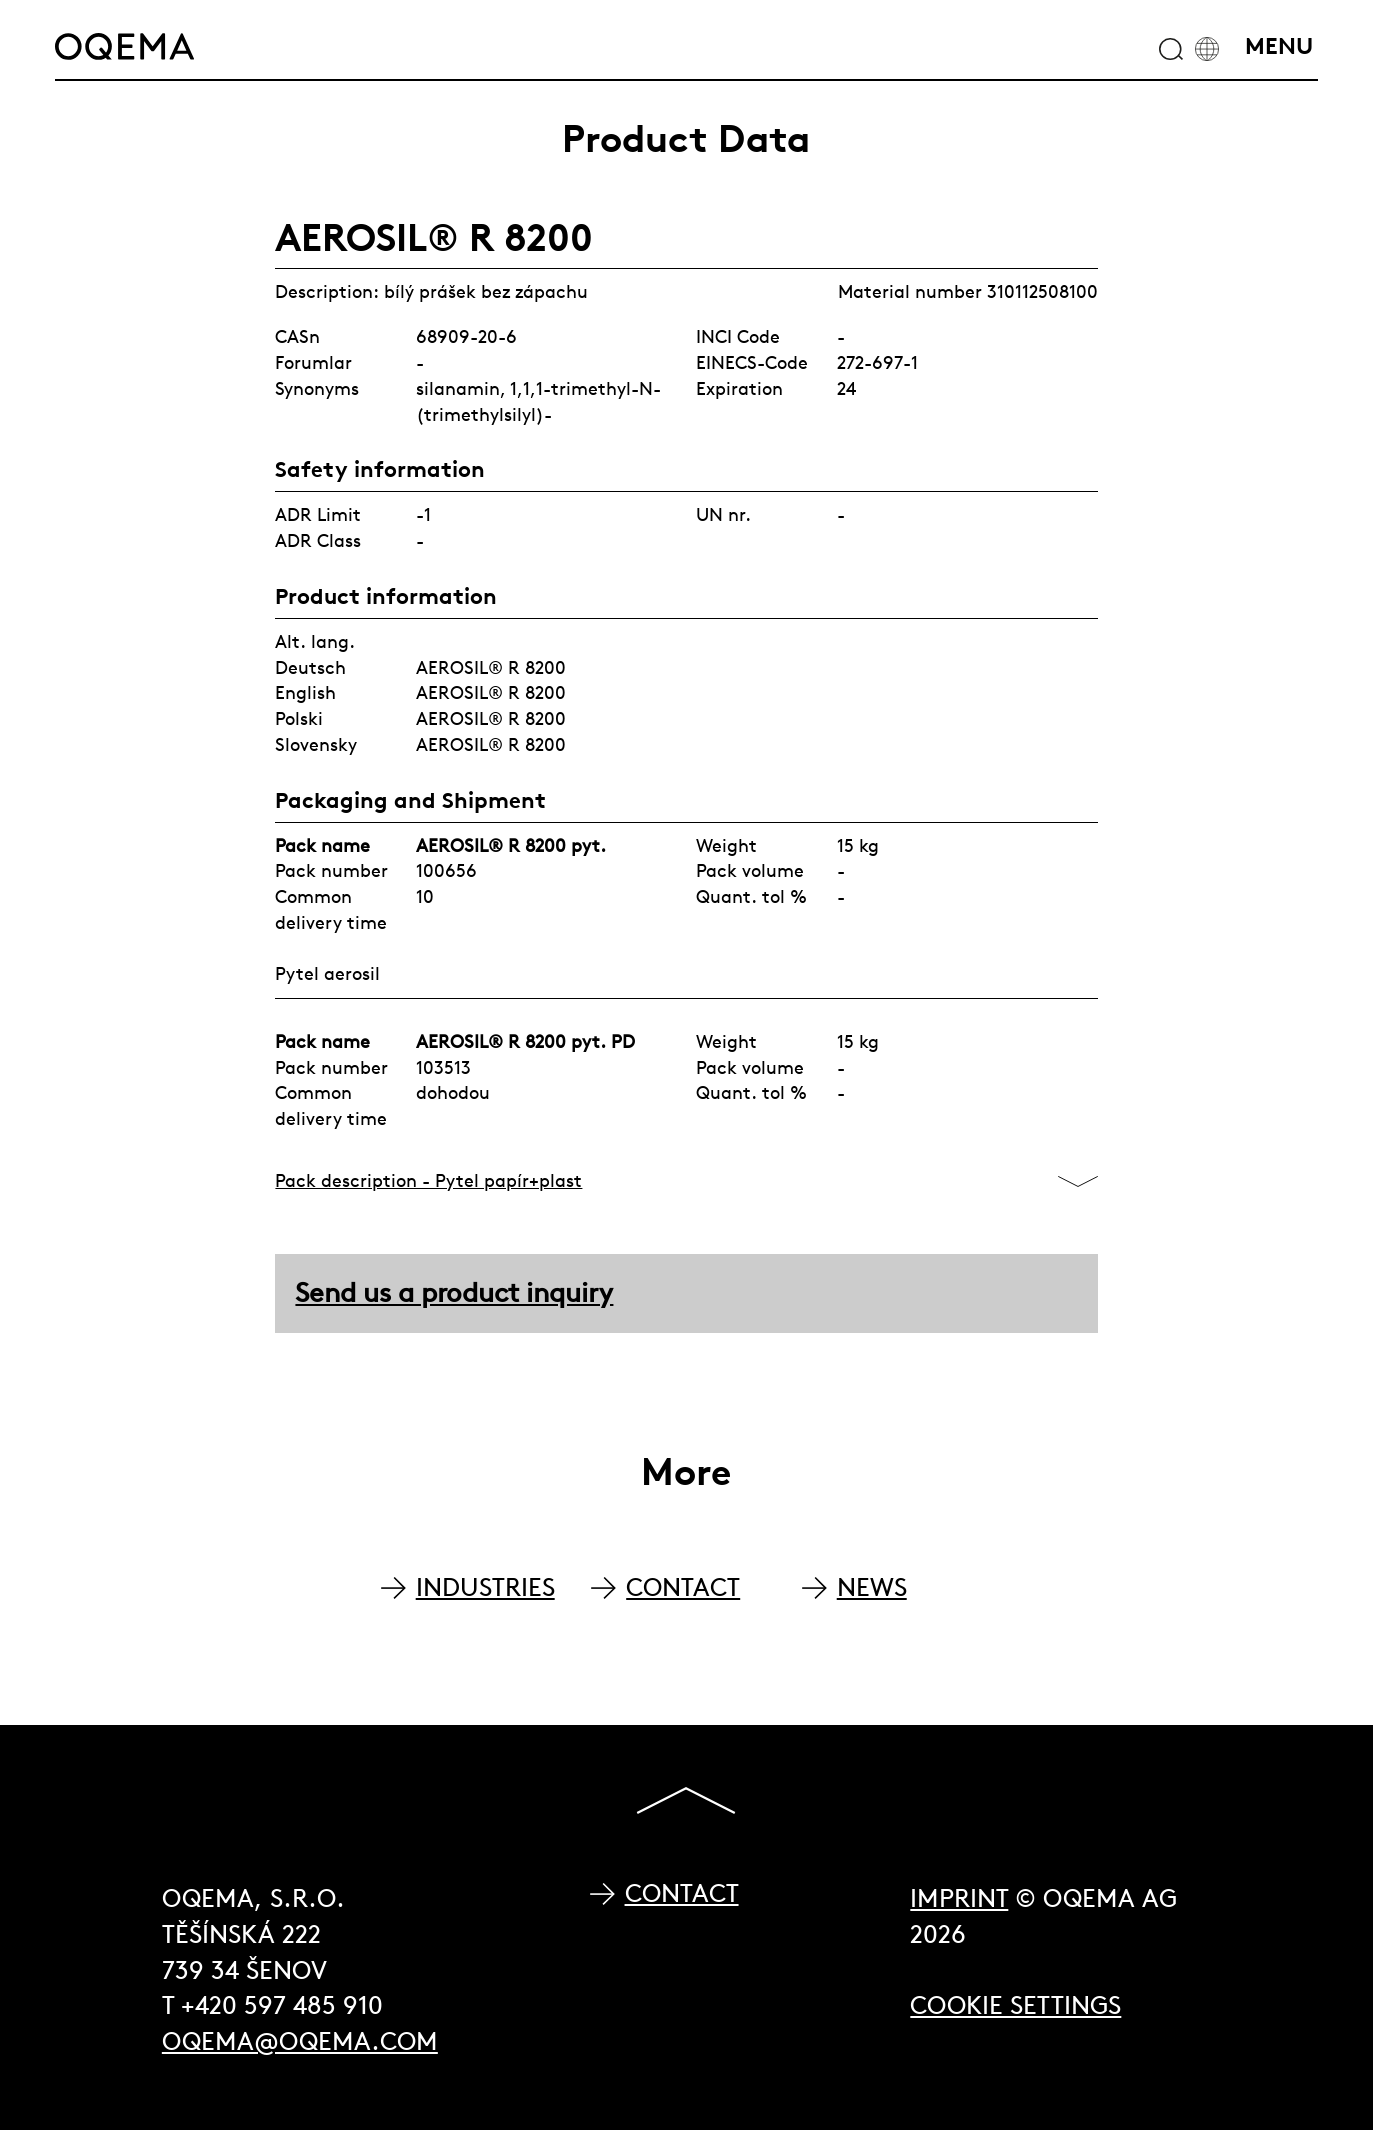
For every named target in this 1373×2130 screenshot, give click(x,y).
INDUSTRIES (485, 1587)
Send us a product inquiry (454, 1292)
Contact (682, 1893)
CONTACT (683, 1587)
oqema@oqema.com (300, 2041)
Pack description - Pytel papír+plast (428, 1180)
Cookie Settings (1015, 2005)
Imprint (959, 1898)
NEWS (872, 1587)
